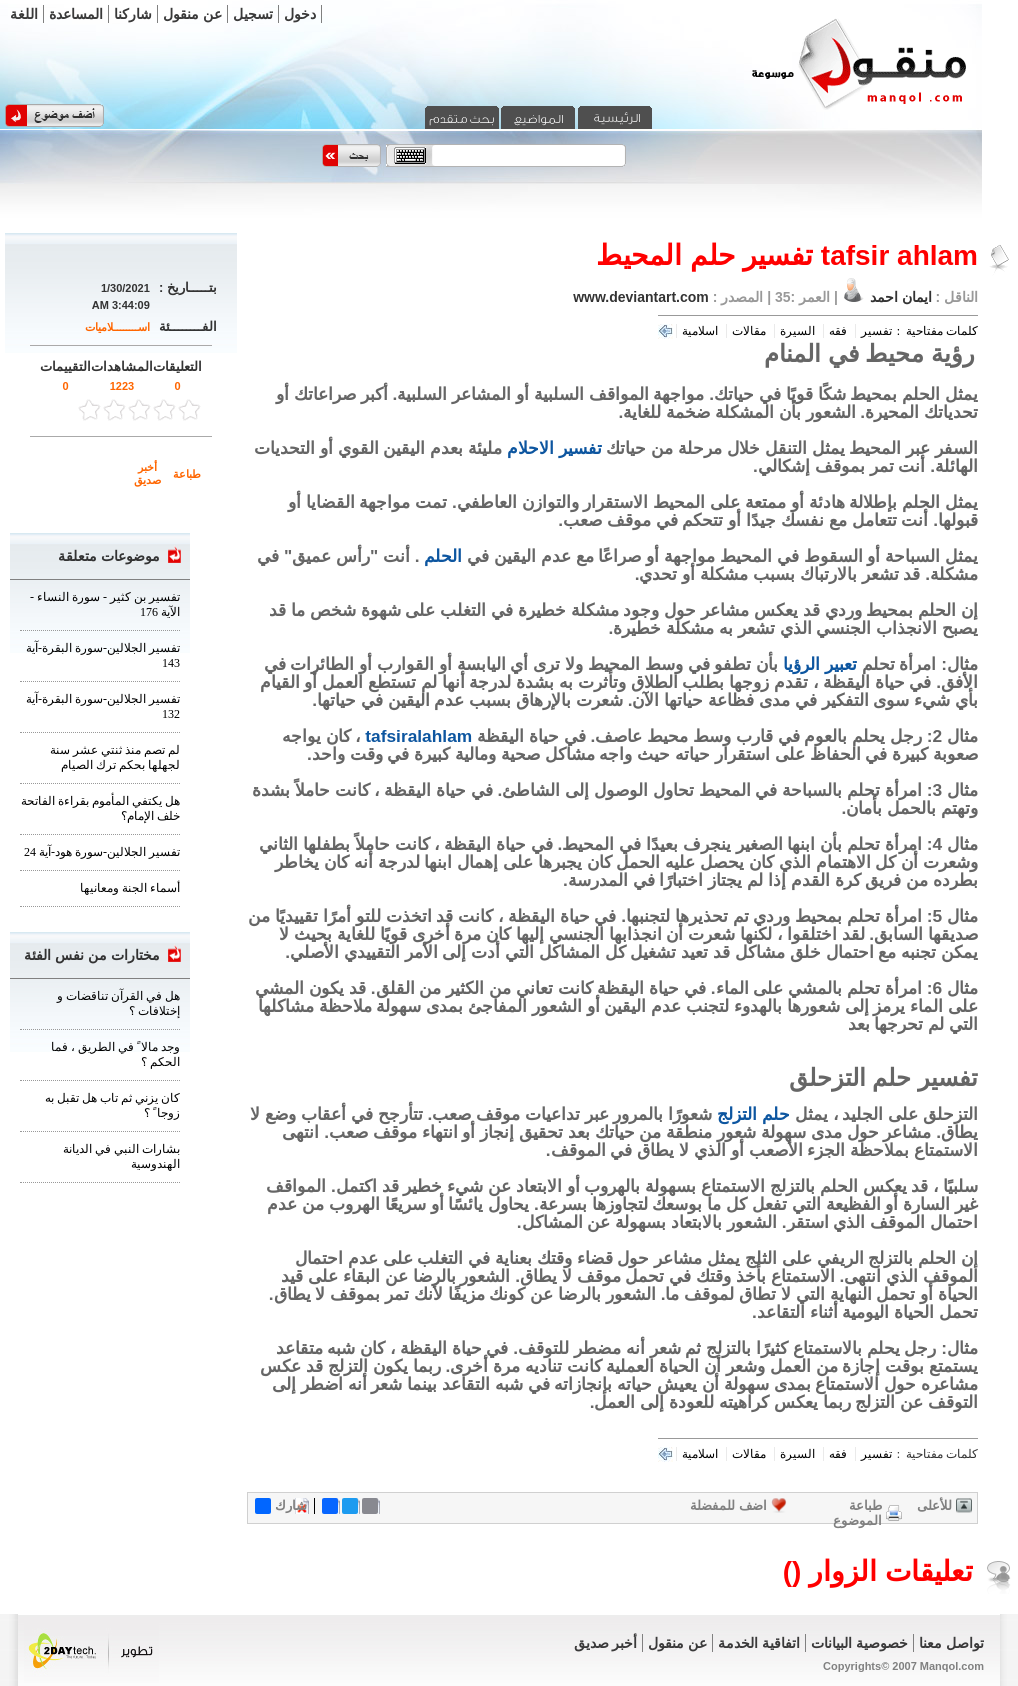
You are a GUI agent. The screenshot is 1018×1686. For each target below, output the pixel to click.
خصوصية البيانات (859, 1643)
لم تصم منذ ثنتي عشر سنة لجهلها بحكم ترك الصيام (115, 757)
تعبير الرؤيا (820, 664)
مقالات (749, 331)
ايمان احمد (901, 297)
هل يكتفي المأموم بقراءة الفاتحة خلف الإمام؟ (100, 808)
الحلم (443, 556)
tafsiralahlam (418, 736)
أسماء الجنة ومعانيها (130, 888)
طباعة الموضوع (857, 1513)
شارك (281, 1506)
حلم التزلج (753, 1114)
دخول (300, 14)
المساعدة (76, 14)
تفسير (876, 331)
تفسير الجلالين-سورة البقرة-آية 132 (103, 706)
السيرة (797, 331)
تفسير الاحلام (554, 448)
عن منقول (192, 14)
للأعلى (934, 1505)
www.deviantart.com (641, 297)
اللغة (24, 14)
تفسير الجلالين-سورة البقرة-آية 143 (103, 655)
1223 (122, 386)
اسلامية (700, 331)
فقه (838, 331)
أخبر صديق (147, 473)
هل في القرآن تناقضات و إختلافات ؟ (118, 1003)
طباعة (187, 474)
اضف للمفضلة (728, 1505)
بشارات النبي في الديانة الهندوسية (121, 1156)
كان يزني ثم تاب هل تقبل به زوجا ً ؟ (112, 1105)
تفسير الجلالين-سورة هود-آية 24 (102, 852)
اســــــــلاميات (117, 327)
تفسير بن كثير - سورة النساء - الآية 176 (105, 604)
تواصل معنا (951, 1643)
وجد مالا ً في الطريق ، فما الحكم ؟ (115, 1054)
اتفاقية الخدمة (759, 1643)
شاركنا (133, 14)
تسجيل (253, 14)
